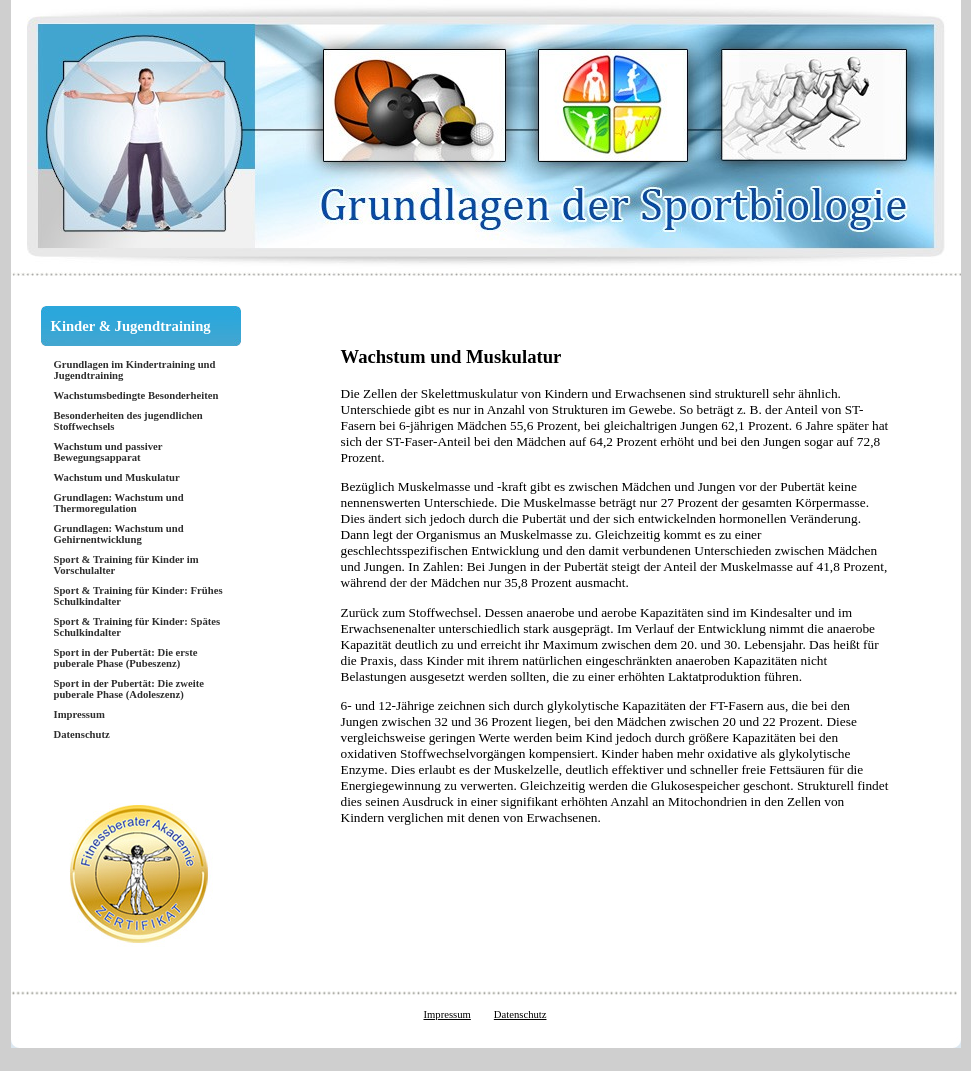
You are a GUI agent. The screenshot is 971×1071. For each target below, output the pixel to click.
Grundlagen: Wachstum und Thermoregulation (119, 503)
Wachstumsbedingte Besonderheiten (136, 395)
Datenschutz (82, 734)
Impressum (79, 714)
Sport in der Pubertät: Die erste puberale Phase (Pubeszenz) (126, 658)
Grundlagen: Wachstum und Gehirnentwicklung (119, 534)
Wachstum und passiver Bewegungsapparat (108, 452)
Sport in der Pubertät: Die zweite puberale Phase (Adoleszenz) (129, 689)
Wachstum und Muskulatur (117, 477)
